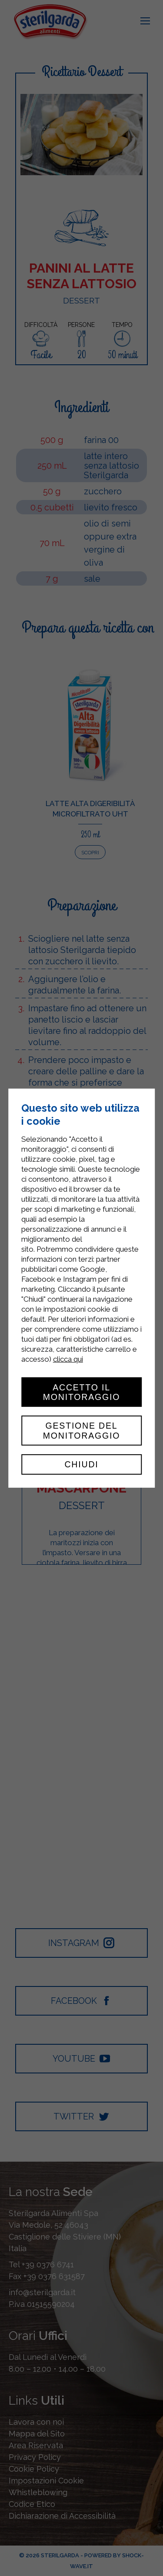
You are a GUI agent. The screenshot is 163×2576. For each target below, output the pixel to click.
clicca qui (68, 1358)
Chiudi (81, 1464)
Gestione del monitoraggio (81, 1430)
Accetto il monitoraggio (81, 1391)
